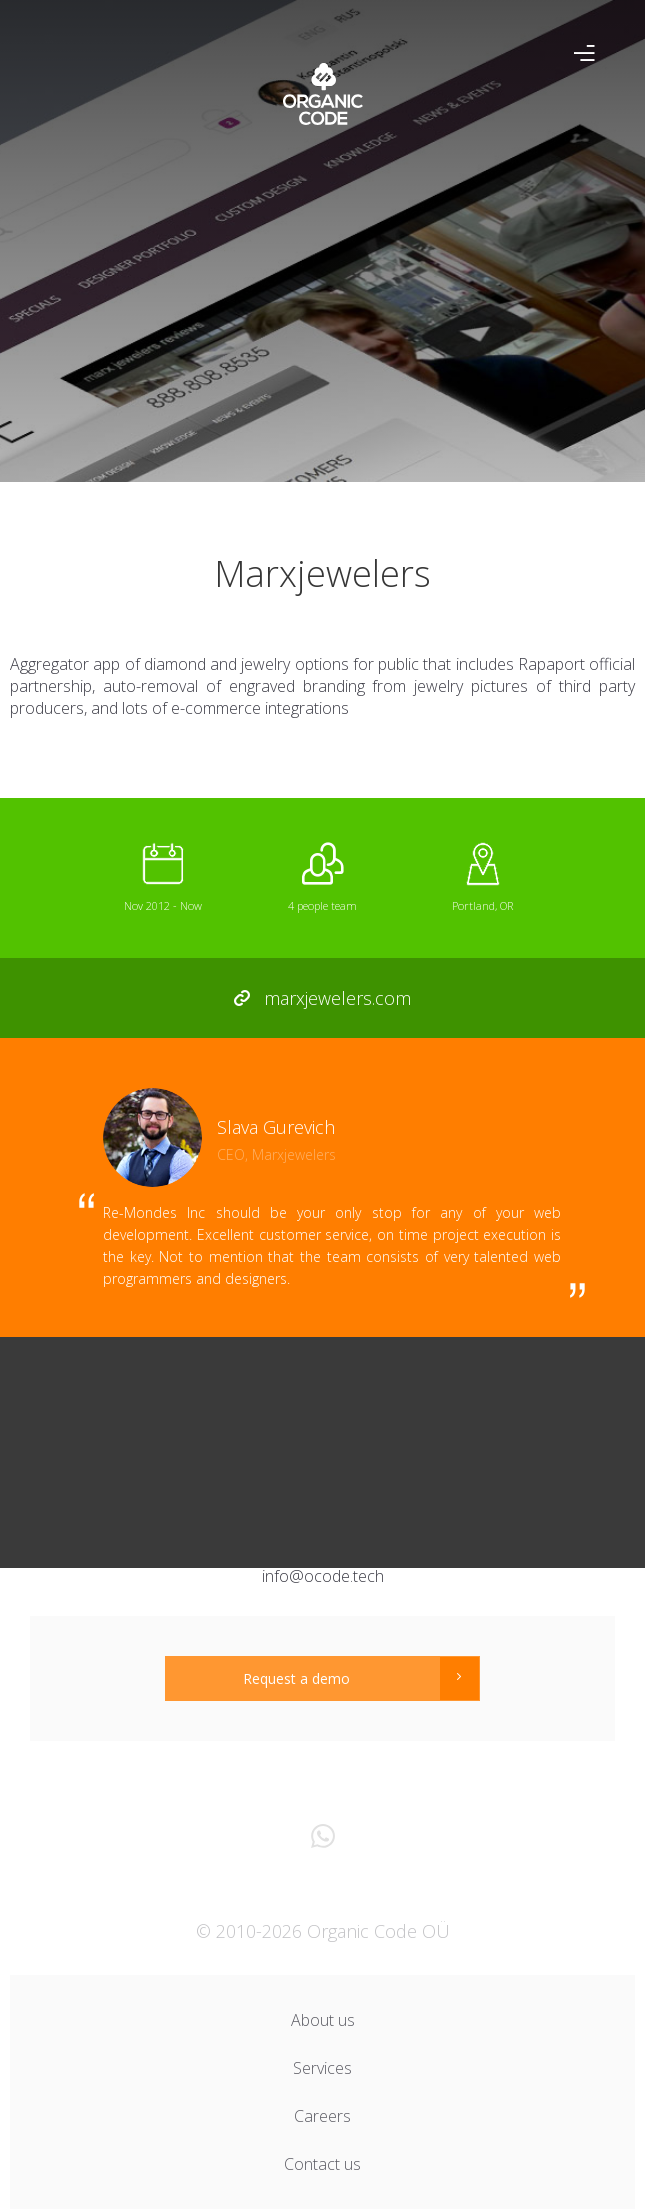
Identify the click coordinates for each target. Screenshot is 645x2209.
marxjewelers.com (323, 998)
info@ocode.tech (323, 1576)
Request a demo (296, 1678)
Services (322, 2068)
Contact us (322, 2164)
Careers (322, 2116)
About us (323, 2020)
